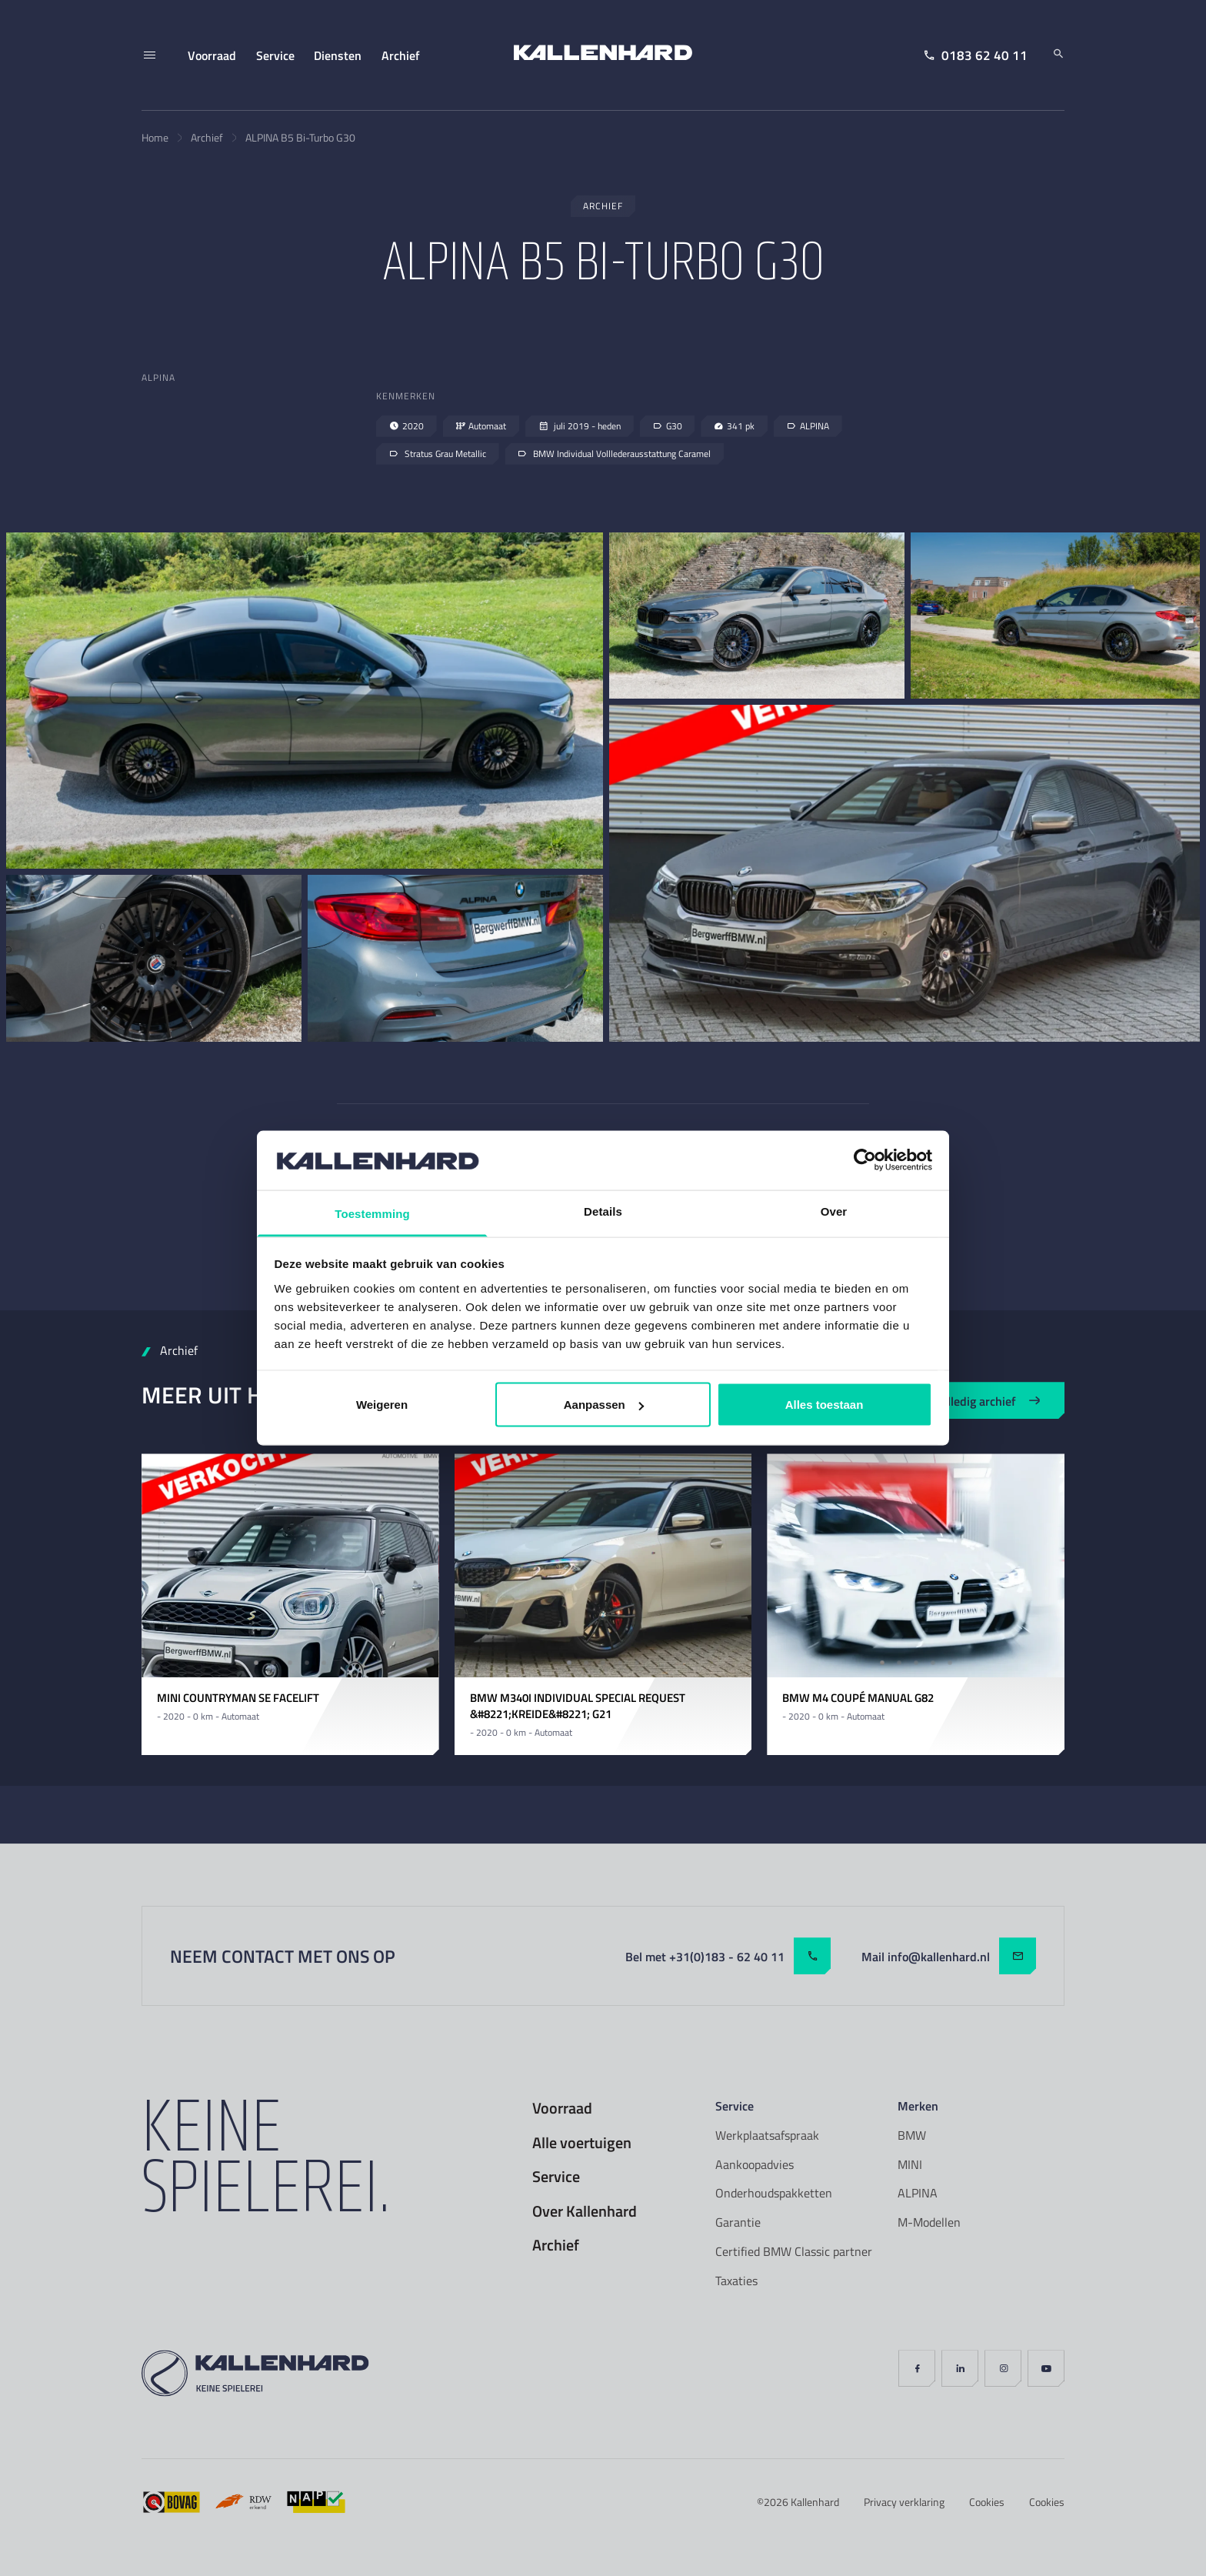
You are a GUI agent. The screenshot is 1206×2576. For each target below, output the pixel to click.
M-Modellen (929, 2222)
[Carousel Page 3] (290, 1662)
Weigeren (382, 1404)
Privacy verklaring (904, 2501)
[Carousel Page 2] (273, 1662)
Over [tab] (834, 1210)
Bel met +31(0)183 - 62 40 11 (728, 1955)
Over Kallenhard (584, 2211)
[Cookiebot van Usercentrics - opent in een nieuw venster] (865, 1160)
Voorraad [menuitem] (212, 55)
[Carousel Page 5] (323, 1662)
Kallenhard (815, 2501)
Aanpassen (604, 1404)
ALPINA (918, 2192)
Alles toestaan (824, 1404)
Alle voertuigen (581, 2143)
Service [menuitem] (275, 55)
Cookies (986, 2501)
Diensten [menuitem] (337, 55)
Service (556, 2177)
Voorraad (562, 2108)
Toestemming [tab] (372, 1213)
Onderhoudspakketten (773, 2192)
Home (155, 137)
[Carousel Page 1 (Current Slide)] (256, 1662)
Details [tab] (603, 1210)
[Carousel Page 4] (307, 1662)
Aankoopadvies (754, 2164)
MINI (910, 2164)
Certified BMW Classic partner (793, 2251)
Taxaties (736, 2280)
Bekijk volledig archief (970, 1401)
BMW (912, 2135)
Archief (207, 137)
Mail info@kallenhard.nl (948, 1955)
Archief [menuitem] (400, 55)
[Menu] (149, 55)
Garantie (738, 2222)
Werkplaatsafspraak (767, 2135)
